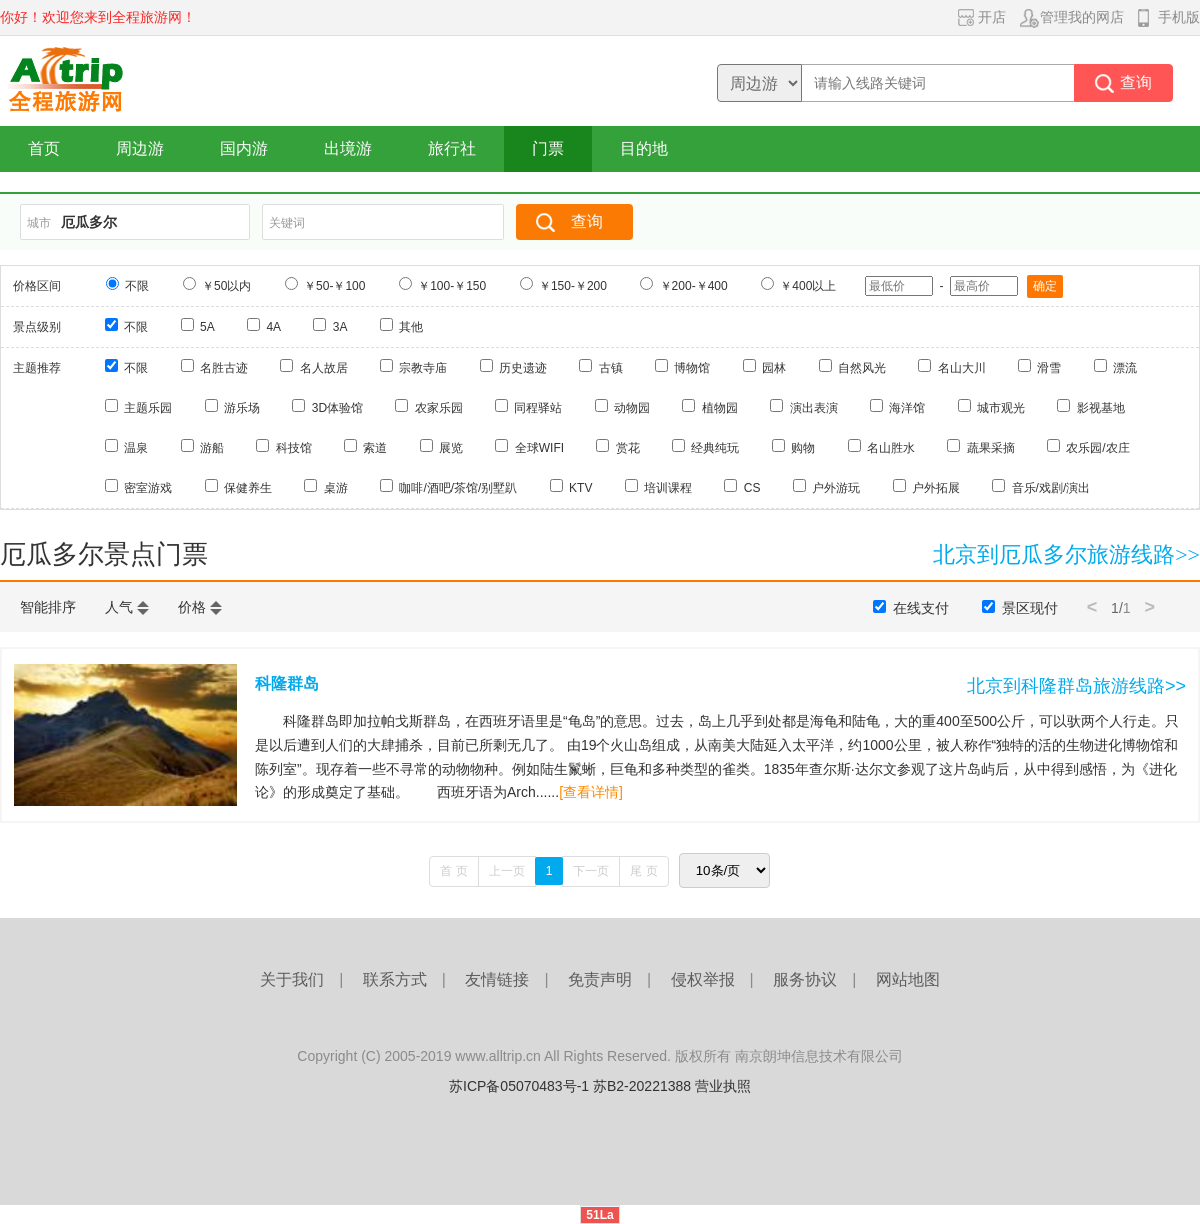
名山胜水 (891, 448)
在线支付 (921, 608)
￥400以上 (808, 286)
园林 (774, 368)
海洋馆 (907, 408)
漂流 (1125, 368)
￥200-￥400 (694, 286)
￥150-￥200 (573, 286)
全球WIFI (539, 448)
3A (340, 327)
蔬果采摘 (991, 448)
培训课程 (668, 488)
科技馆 (294, 448)
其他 (411, 327)
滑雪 (1049, 368)
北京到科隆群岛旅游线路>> (1076, 686)
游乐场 (242, 408)
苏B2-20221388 (642, 1086)
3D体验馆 (337, 408)
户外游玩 (836, 488)
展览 (451, 448)
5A (207, 327)
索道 (375, 448)
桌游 (336, 488)
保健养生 (248, 488)
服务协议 (805, 979)
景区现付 (1030, 608)
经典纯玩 (715, 448)
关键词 (287, 223)
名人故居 (324, 368)
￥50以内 (226, 286)
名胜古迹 (224, 368)
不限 (137, 286)
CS (752, 488)
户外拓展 (936, 488)
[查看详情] (591, 792)
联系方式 (395, 979)
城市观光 (1001, 408)
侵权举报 (703, 979)
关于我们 (292, 979)
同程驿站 (538, 408)
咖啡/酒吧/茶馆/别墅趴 (458, 488)
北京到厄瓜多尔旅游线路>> (1066, 554)
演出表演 (814, 408)
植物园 (720, 408)
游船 (212, 448)
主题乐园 (148, 408)
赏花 (628, 448)
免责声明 (600, 979)
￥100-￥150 (452, 286)
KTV (580, 488)
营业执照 (723, 1086)
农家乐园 (439, 408)
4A (273, 327)
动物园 (632, 408)
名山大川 (962, 368)
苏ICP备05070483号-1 (519, 1086)
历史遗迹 (523, 368)
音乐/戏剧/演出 (1051, 488)
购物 (803, 448)
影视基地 (1101, 408)
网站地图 (908, 979)
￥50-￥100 (334, 286)
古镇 (611, 368)
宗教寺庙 (423, 368)
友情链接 (497, 979)
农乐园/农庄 (1097, 448)
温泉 (136, 448)
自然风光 (862, 368)
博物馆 (692, 368)
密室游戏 (148, 488)
